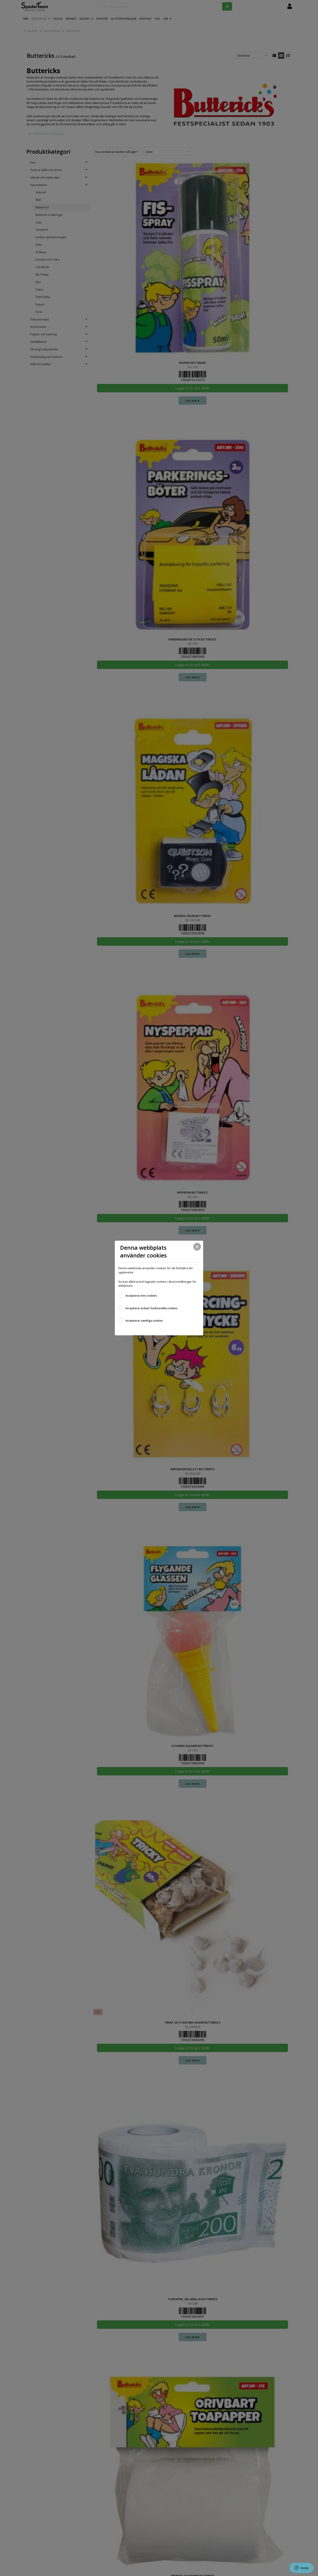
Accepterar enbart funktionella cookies (151, 1308)
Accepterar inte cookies (141, 1296)
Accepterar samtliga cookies (144, 1320)
